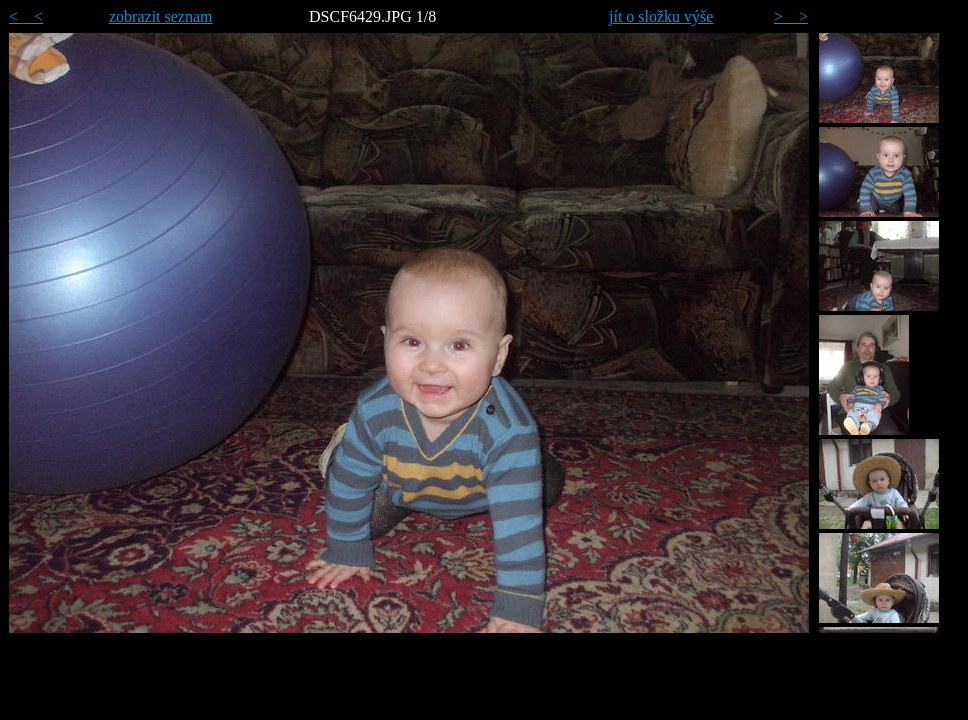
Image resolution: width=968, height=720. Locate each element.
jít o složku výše (661, 16)
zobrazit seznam (161, 16)
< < (26, 16)
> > (791, 16)
